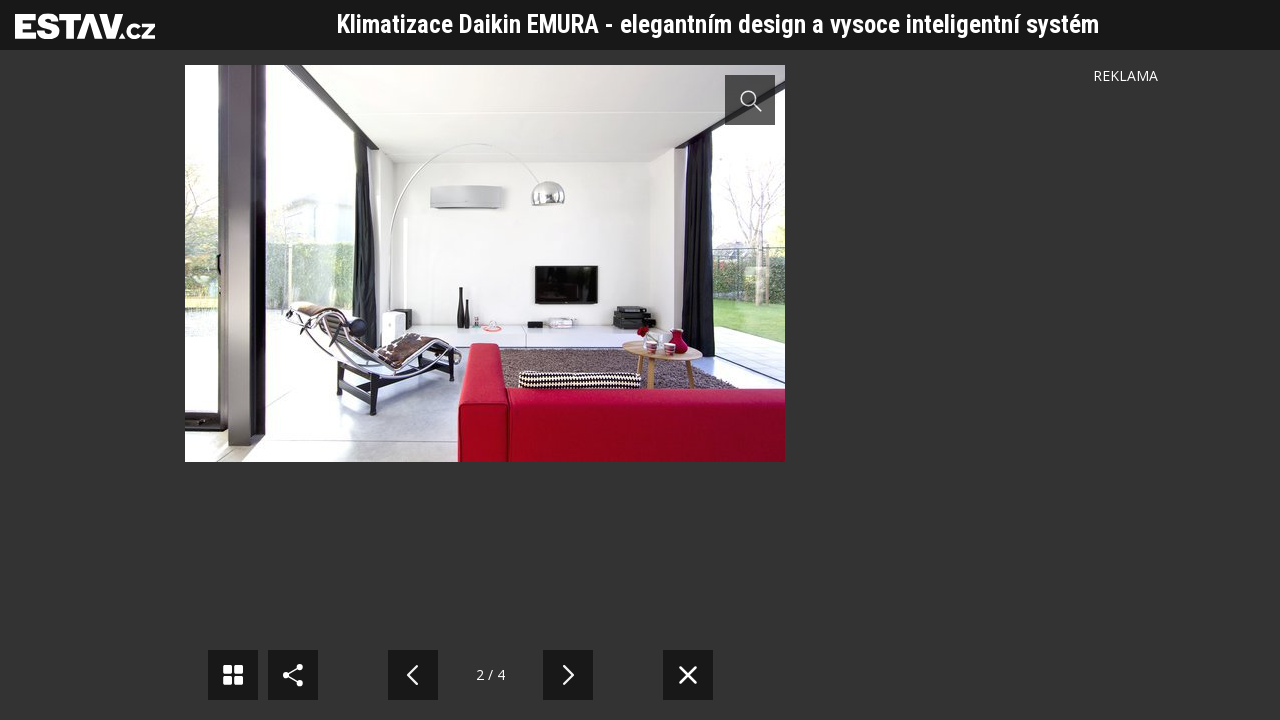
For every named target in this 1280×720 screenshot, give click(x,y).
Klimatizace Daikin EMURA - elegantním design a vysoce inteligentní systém (718, 24)
